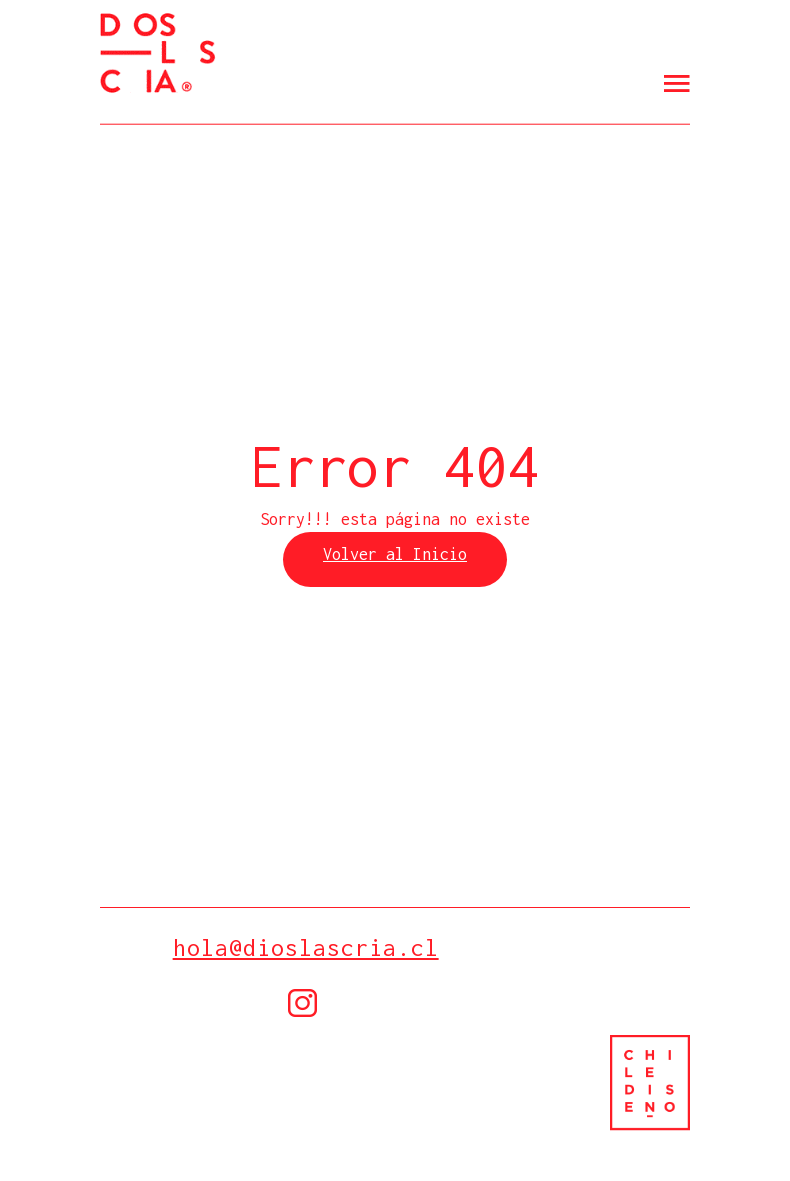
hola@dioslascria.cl (306, 947)
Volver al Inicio (395, 554)
